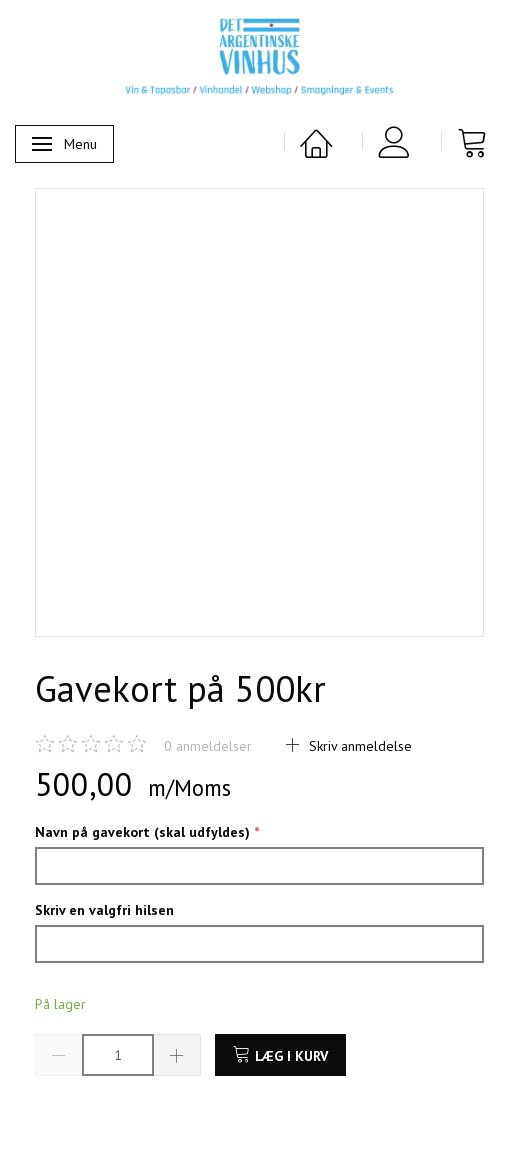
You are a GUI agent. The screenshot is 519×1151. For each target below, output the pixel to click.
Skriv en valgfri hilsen (104, 910)
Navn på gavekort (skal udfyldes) (144, 832)
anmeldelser (208, 746)
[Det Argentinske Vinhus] (259, 57)
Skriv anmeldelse (358, 746)
